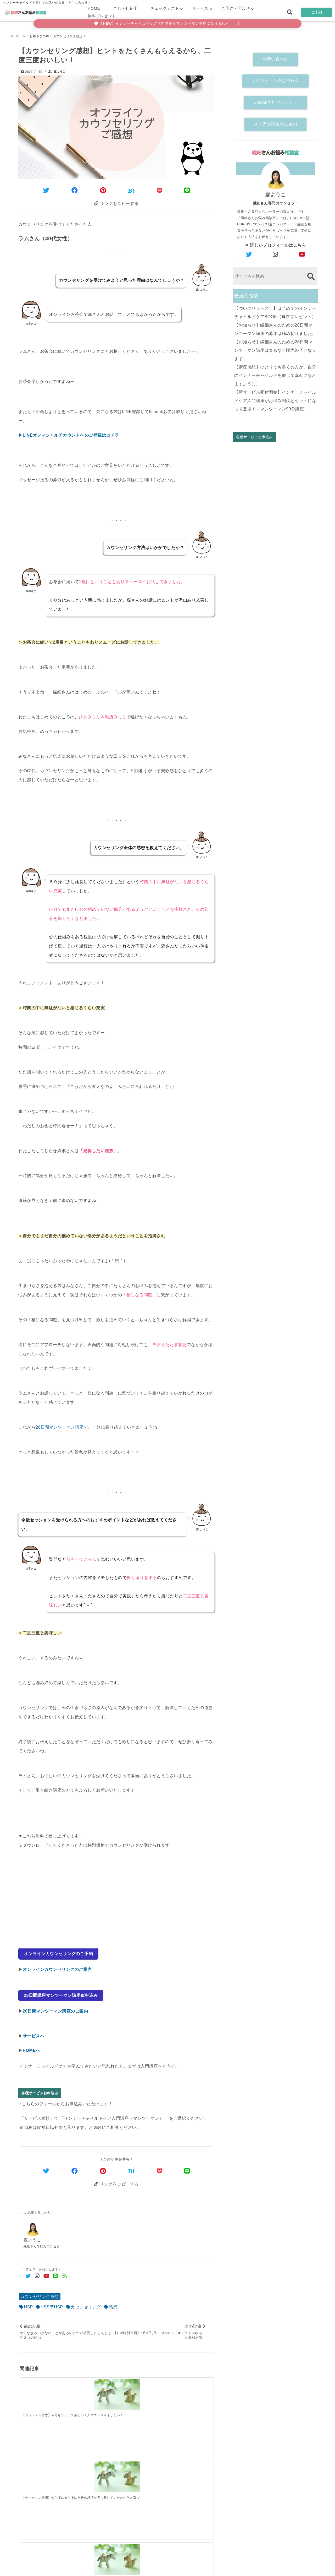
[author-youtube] (302, 252)
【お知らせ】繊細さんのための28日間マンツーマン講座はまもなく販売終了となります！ (275, 348)
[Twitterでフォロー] (28, 2272)
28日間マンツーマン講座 (60, 1426)
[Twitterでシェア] (46, 188)
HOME (94, 8)
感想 (113, 2303)
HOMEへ (31, 2045)
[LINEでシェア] (187, 188)
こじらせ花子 (125, 8)
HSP (28, 2303)
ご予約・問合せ (235, 8)
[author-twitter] (249, 252)
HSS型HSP (52, 2303)
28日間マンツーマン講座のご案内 (55, 2006)
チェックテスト (164, 8)
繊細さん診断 (133, 2564)
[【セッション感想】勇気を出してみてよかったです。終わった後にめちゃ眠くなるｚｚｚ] (189, 2391)
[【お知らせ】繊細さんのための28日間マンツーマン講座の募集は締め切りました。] (92, 2472)
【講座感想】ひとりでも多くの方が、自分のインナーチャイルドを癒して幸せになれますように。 (275, 373)
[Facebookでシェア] (74, 188)
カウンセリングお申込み (275, 78)
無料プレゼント (102, 16)
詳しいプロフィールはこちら (275, 243)
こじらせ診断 (167, 2564)
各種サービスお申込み (39, 2087)
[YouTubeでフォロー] (46, 2272)
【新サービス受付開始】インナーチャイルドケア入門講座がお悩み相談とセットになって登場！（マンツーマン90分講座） (275, 398)
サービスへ (33, 2031)
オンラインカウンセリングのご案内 (57, 1966)
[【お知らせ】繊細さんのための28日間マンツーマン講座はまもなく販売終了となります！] (140, 2472)
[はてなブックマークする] (131, 188)
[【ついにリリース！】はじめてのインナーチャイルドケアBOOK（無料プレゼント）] (44, 2472)
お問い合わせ (275, 57)
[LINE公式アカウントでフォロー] (55, 2272)
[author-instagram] (275, 252)
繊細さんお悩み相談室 (152, 2570)
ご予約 (316, 12)
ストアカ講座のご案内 (275, 122)
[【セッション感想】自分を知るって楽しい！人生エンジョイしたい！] (44, 2391)
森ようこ (60, 69)
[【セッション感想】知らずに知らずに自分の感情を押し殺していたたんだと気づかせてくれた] (92, 2391)
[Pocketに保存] (160, 188)
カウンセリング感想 (39, 2292)
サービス (200, 8)
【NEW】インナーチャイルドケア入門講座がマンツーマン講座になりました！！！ (167, 23)
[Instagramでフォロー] (37, 2272)
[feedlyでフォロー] (64, 2272)
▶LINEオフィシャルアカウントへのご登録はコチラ (68, 434)
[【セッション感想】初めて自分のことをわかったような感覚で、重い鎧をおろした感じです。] (140, 2391)
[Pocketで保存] (160, 2165)
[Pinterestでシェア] (103, 188)
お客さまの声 (202, 2564)
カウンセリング (86, 2303)
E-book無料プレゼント (275, 100)
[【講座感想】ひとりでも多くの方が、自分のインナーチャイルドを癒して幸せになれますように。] (189, 2471)
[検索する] (311, 274)
